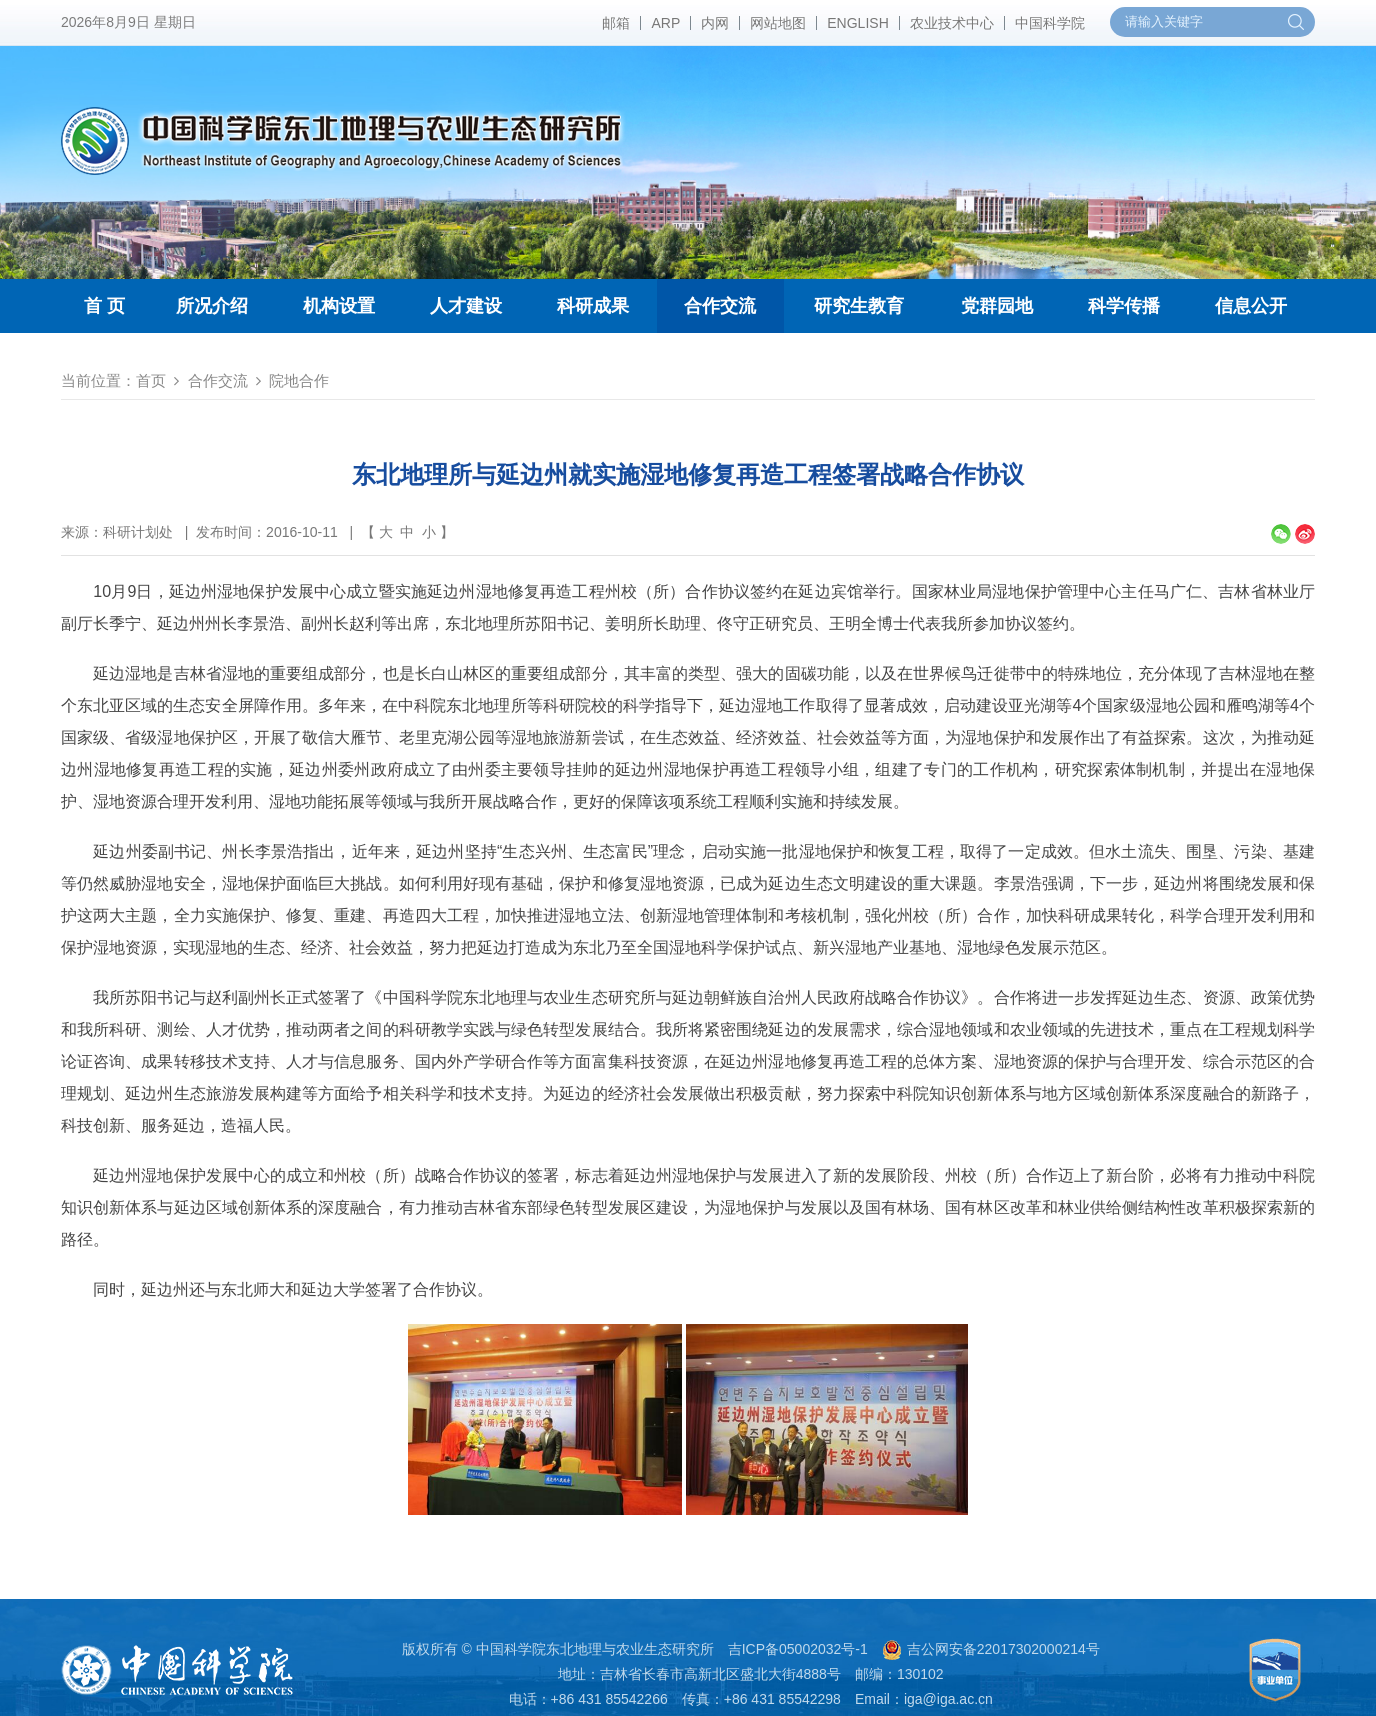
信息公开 (1251, 306)
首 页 (104, 306)
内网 (715, 23)
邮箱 (616, 23)
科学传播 (1124, 306)
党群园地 (997, 306)
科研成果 (593, 306)
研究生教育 (859, 306)
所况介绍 (212, 306)
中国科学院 (1050, 23)
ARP (665, 23)
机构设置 (339, 306)
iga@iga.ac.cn (948, 1699)
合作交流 (720, 306)
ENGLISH (857, 23)
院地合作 (299, 380)
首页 (151, 380)
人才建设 (466, 306)
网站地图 (778, 23)
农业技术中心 (952, 23)
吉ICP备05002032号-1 (798, 1649)
